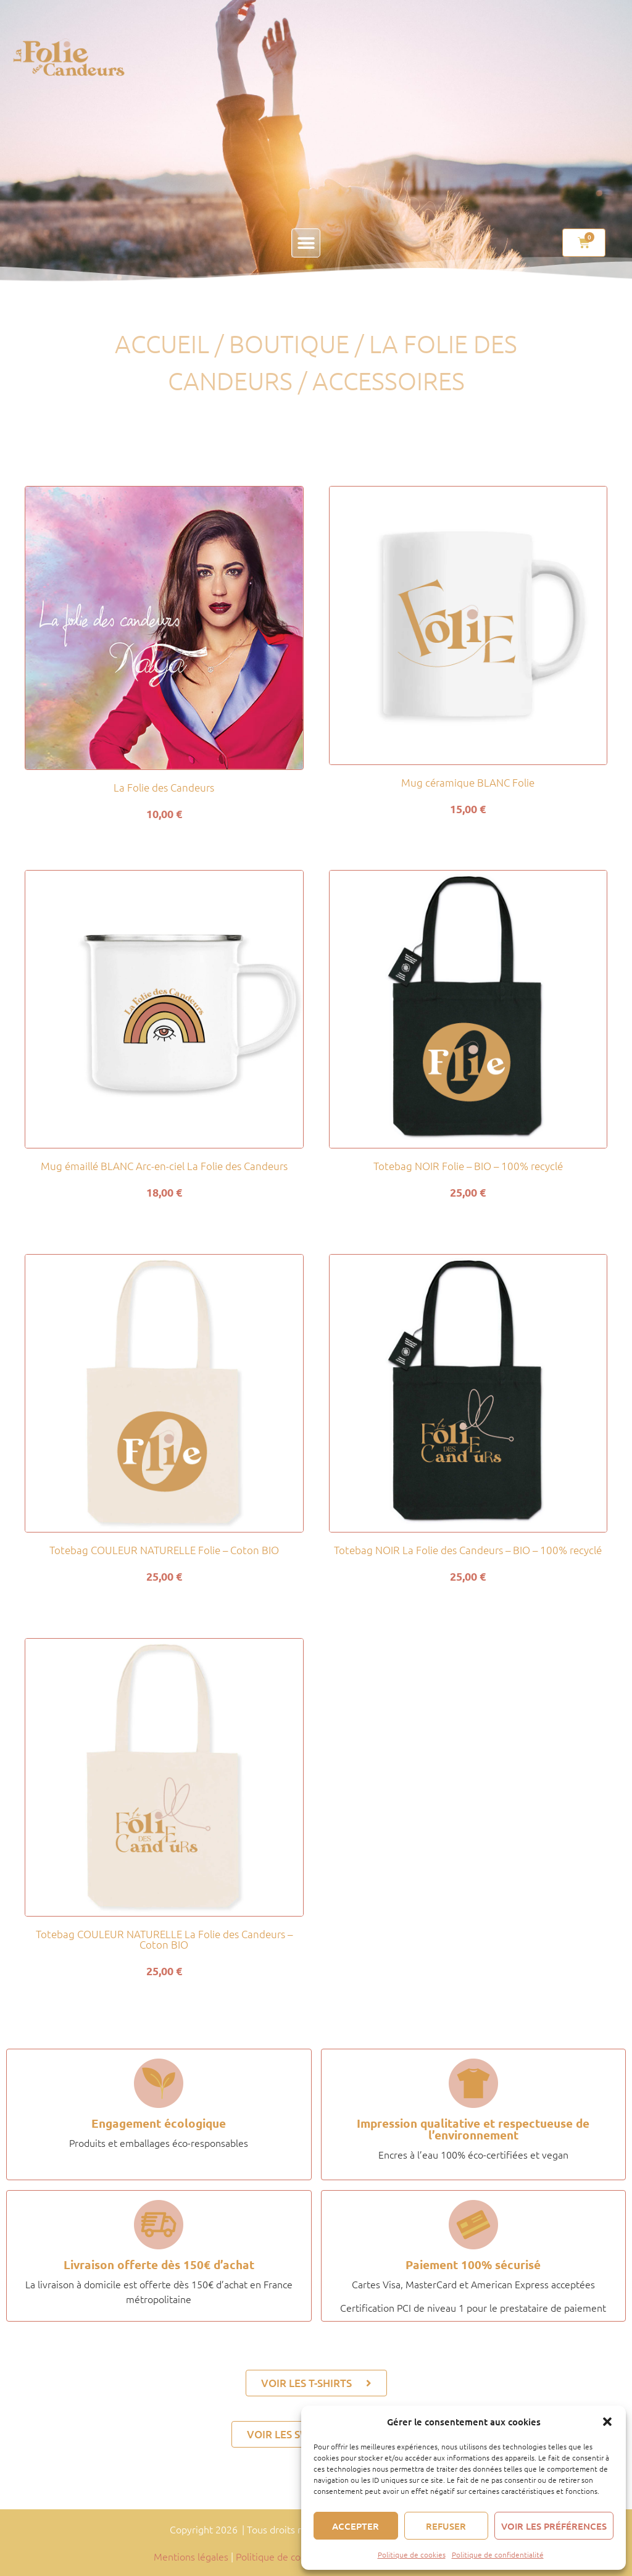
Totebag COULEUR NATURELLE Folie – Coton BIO (164, 1550)
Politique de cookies (412, 2554)
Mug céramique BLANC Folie (467, 782)
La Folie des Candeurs (164, 787)
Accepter (355, 2526)
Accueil (162, 344)
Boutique (289, 344)
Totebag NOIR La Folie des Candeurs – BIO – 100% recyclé (468, 1550)
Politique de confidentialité (498, 2554)
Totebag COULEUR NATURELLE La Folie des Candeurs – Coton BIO (164, 1939)
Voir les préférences (554, 2526)
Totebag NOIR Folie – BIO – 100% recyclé (468, 1166)
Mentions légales (191, 2556)
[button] (607, 2421)
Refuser (446, 2526)
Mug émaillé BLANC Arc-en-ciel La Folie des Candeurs (164, 1166)
